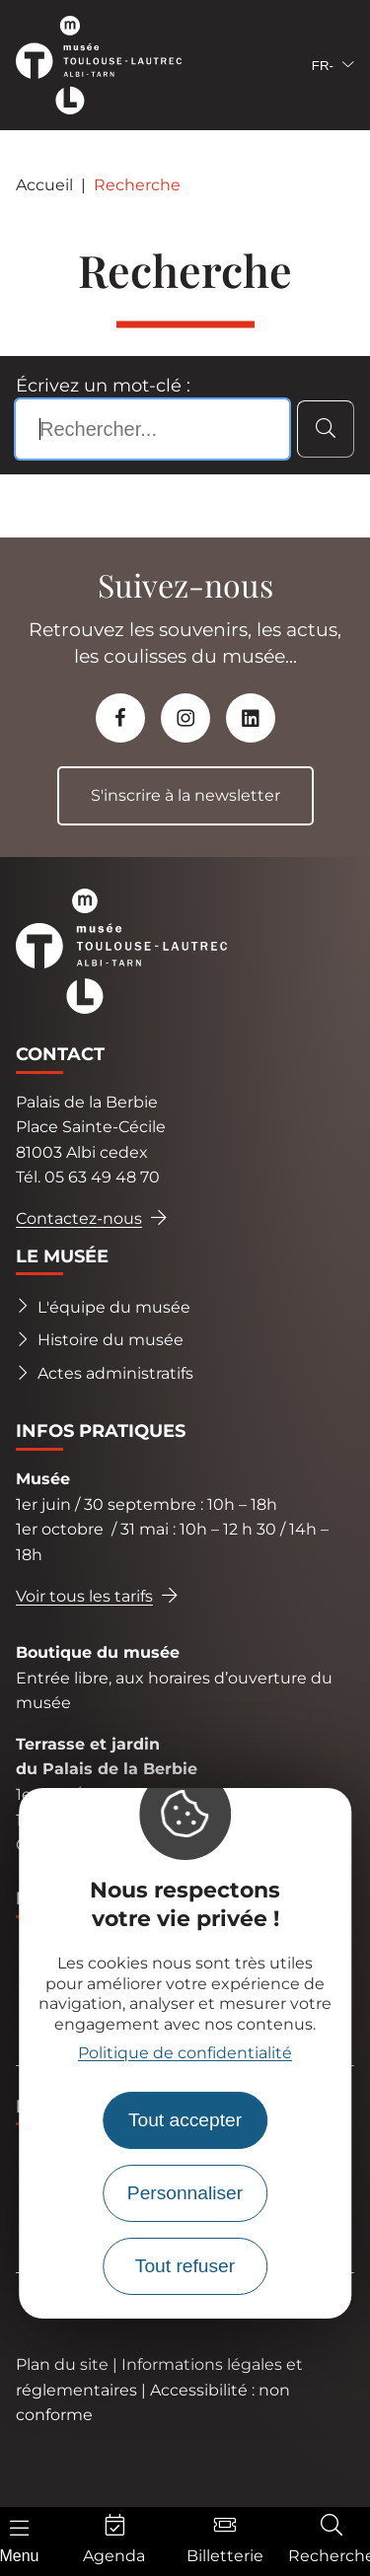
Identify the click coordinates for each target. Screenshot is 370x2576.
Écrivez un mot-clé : (103, 385)
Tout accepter (185, 2120)
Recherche (137, 185)
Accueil (44, 185)
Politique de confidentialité (185, 2052)
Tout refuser (185, 2265)
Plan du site (62, 2364)
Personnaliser (185, 2192)
